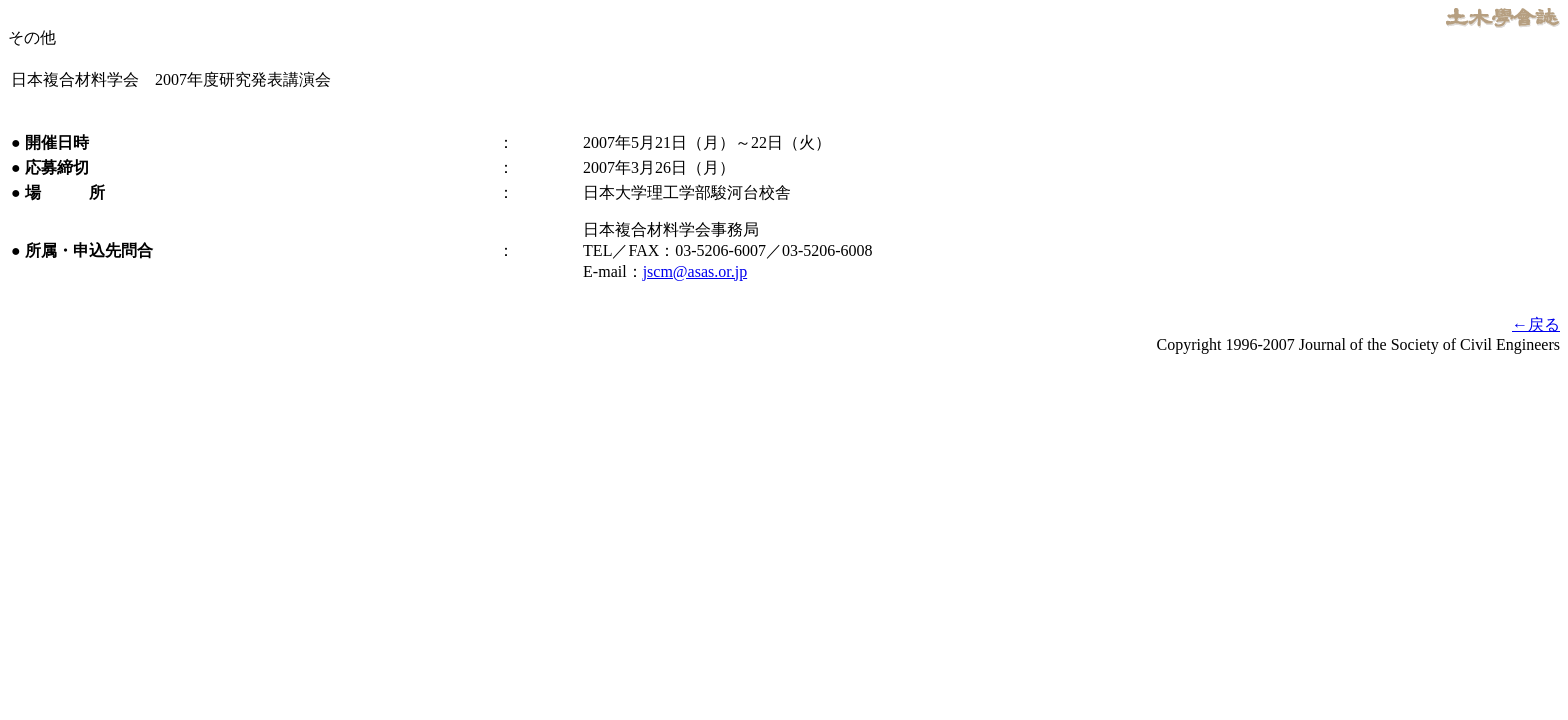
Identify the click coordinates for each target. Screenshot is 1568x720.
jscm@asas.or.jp (695, 271)
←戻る (1536, 324)
